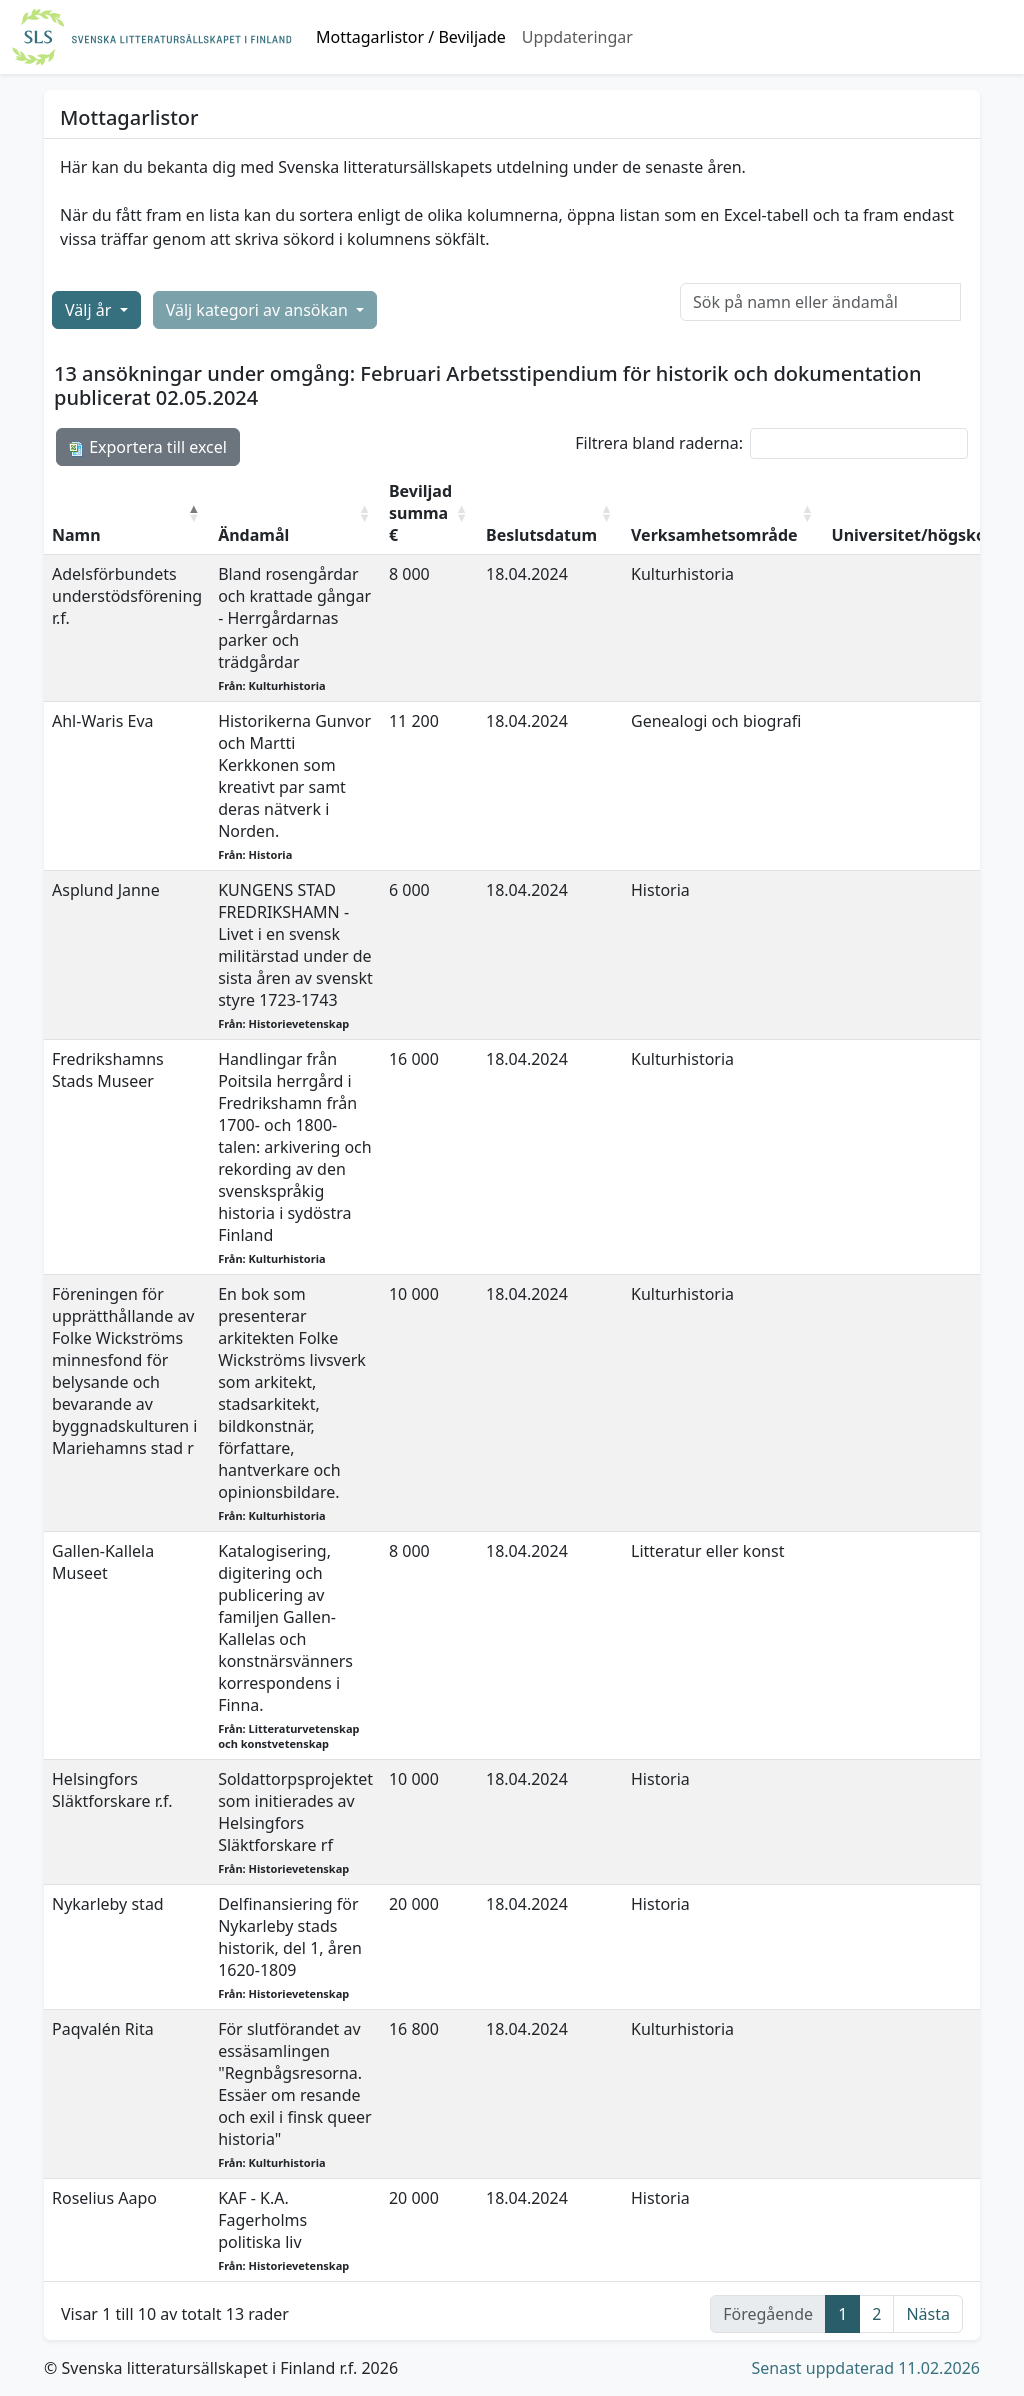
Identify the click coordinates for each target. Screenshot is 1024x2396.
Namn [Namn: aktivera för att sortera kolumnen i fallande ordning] (76, 535)
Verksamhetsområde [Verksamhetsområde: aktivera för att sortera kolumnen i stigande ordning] (714, 535)
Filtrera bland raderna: (771, 443)
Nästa (928, 2314)
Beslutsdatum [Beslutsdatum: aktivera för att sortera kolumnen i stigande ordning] (541, 535)
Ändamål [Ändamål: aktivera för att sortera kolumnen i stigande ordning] (253, 535)
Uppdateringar (577, 37)
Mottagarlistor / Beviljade (411, 37)
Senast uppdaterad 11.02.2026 (865, 2368)
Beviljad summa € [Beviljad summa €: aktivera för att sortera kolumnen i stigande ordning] (420, 513)
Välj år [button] (90, 310)
